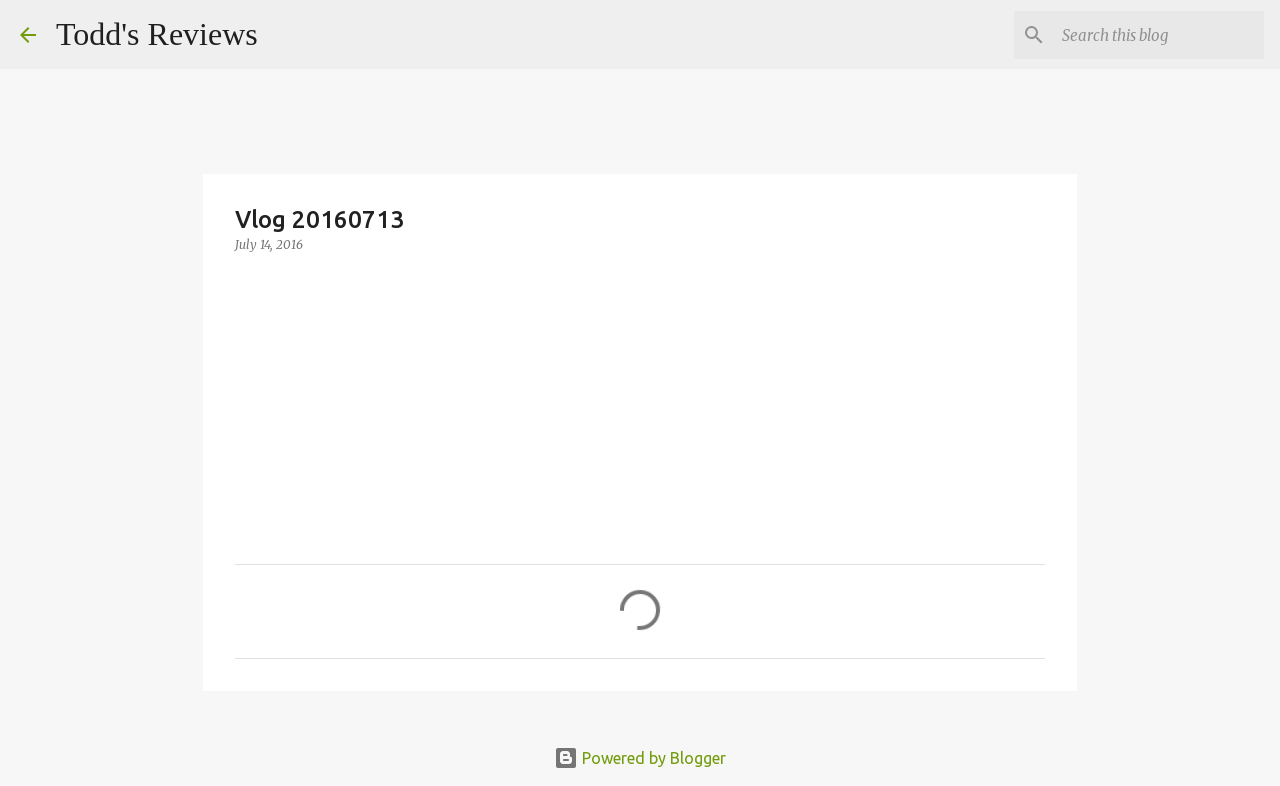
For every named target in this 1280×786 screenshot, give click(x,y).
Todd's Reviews (157, 34)
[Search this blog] (1159, 35)
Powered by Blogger (640, 758)
